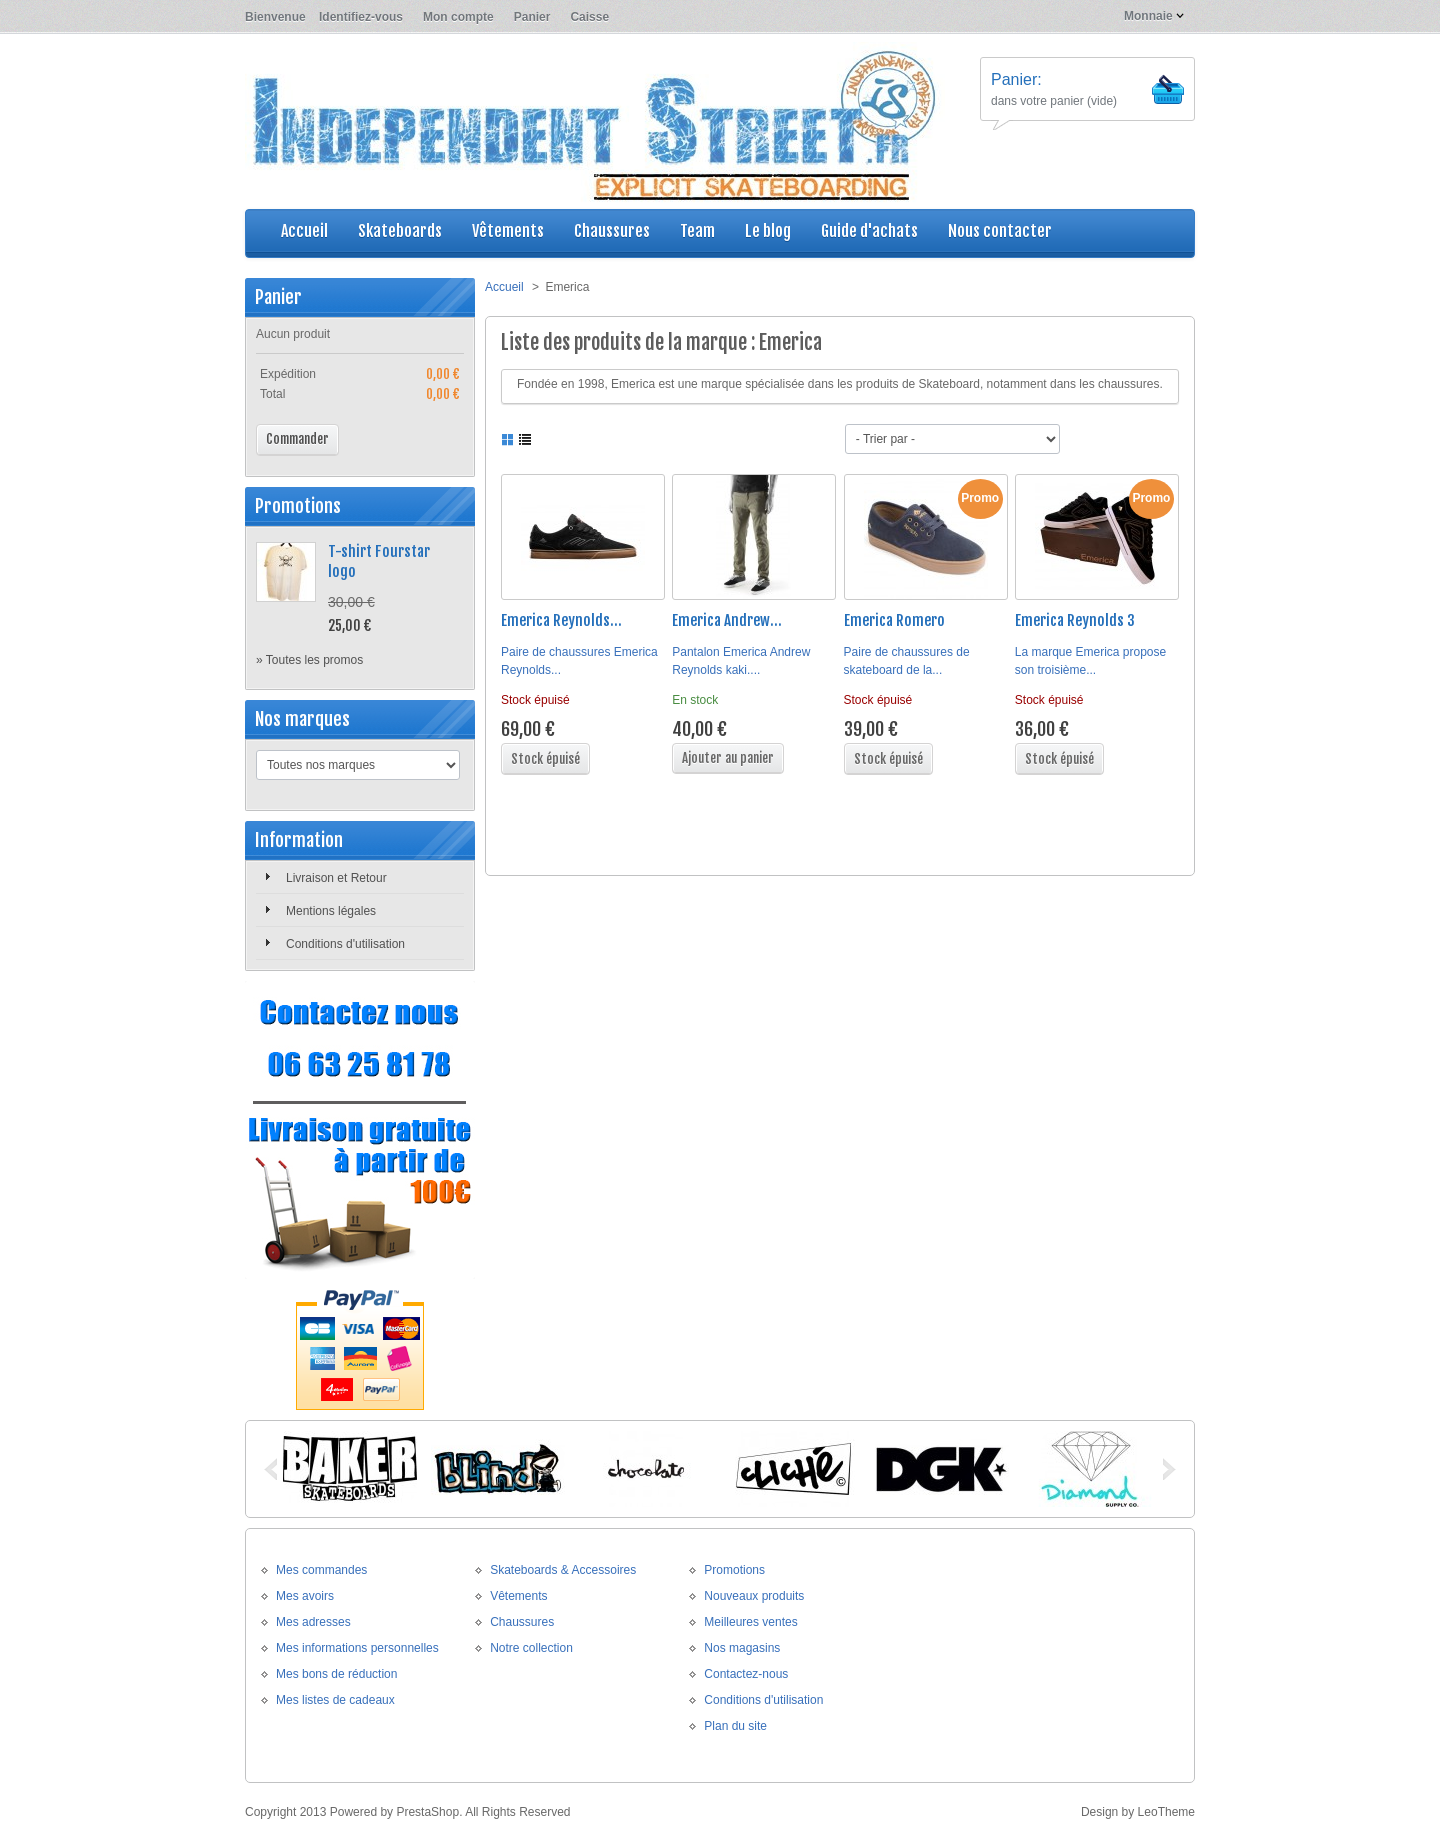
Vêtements (518, 1596)
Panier (532, 17)
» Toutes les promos (309, 660)
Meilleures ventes (750, 1622)
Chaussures (522, 1622)
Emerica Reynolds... (561, 620)
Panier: (1016, 79)
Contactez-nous (746, 1674)
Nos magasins (742, 1648)
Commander (297, 439)
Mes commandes (321, 1570)
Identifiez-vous (361, 17)
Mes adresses (313, 1622)
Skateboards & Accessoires (563, 1570)
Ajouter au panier (728, 758)
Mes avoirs (305, 1596)
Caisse (589, 17)
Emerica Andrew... (727, 620)
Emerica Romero (894, 620)
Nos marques (302, 719)
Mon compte (458, 17)
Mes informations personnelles (357, 1648)
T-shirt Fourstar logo (379, 561)
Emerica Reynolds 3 (1075, 620)
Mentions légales (331, 911)
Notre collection (531, 1648)
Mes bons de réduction (336, 1674)
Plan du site (735, 1726)
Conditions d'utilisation (345, 944)
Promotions (298, 506)
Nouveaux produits (754, 1596)
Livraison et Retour (336, 878)
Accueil (504, 287)
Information (299, 840)
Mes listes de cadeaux (335, 1700)
